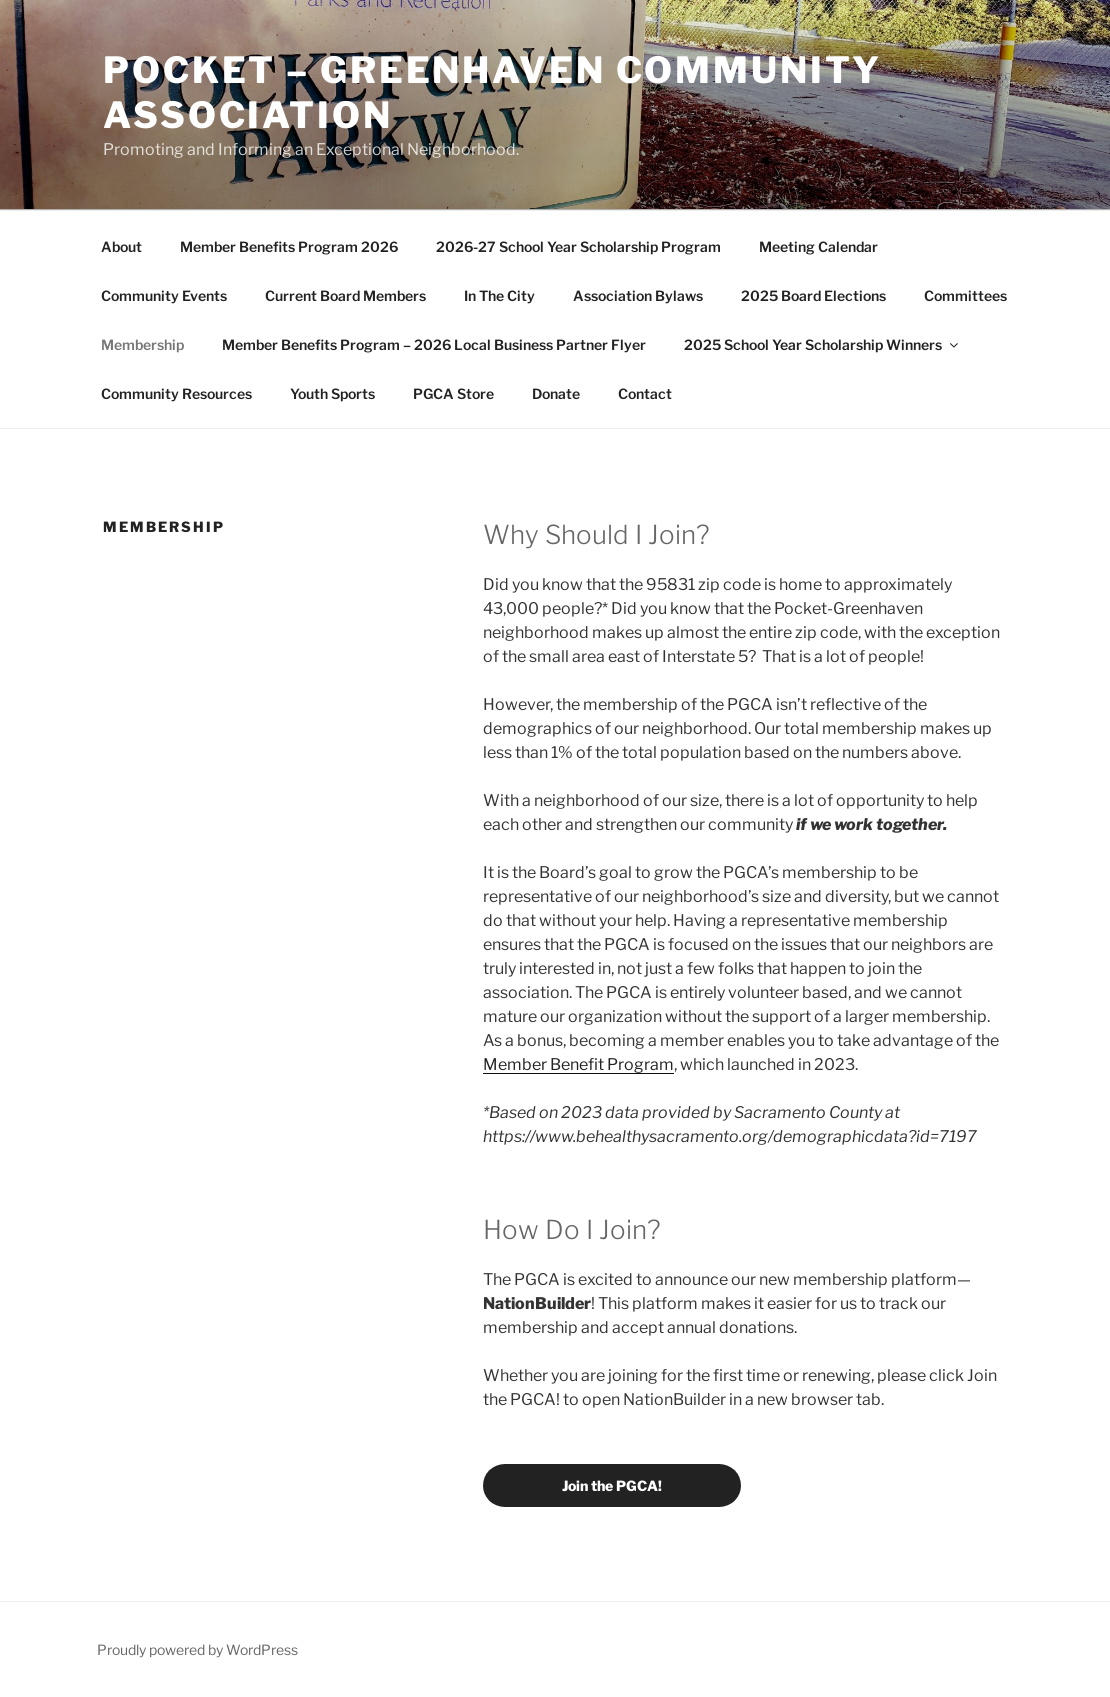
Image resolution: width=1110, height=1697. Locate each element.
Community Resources (176, 393)
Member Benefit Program (578, 1064)
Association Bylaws (638, 295)
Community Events (164, 295)
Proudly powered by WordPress (197, 1649)
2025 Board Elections (813, 295)
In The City (499, 295)
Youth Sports (332, 393)
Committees (965, 295)
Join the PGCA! (612, 1485)
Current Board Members (345, 295)
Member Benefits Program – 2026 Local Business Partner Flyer (434, 344)
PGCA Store (453, 393)
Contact (645, 393)
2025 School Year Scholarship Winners (822, 344)
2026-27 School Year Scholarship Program (578, 246)
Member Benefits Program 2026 (289, 246)
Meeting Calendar (818, 246)
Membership (142, 344)
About (121, 246)
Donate (556, 393)
